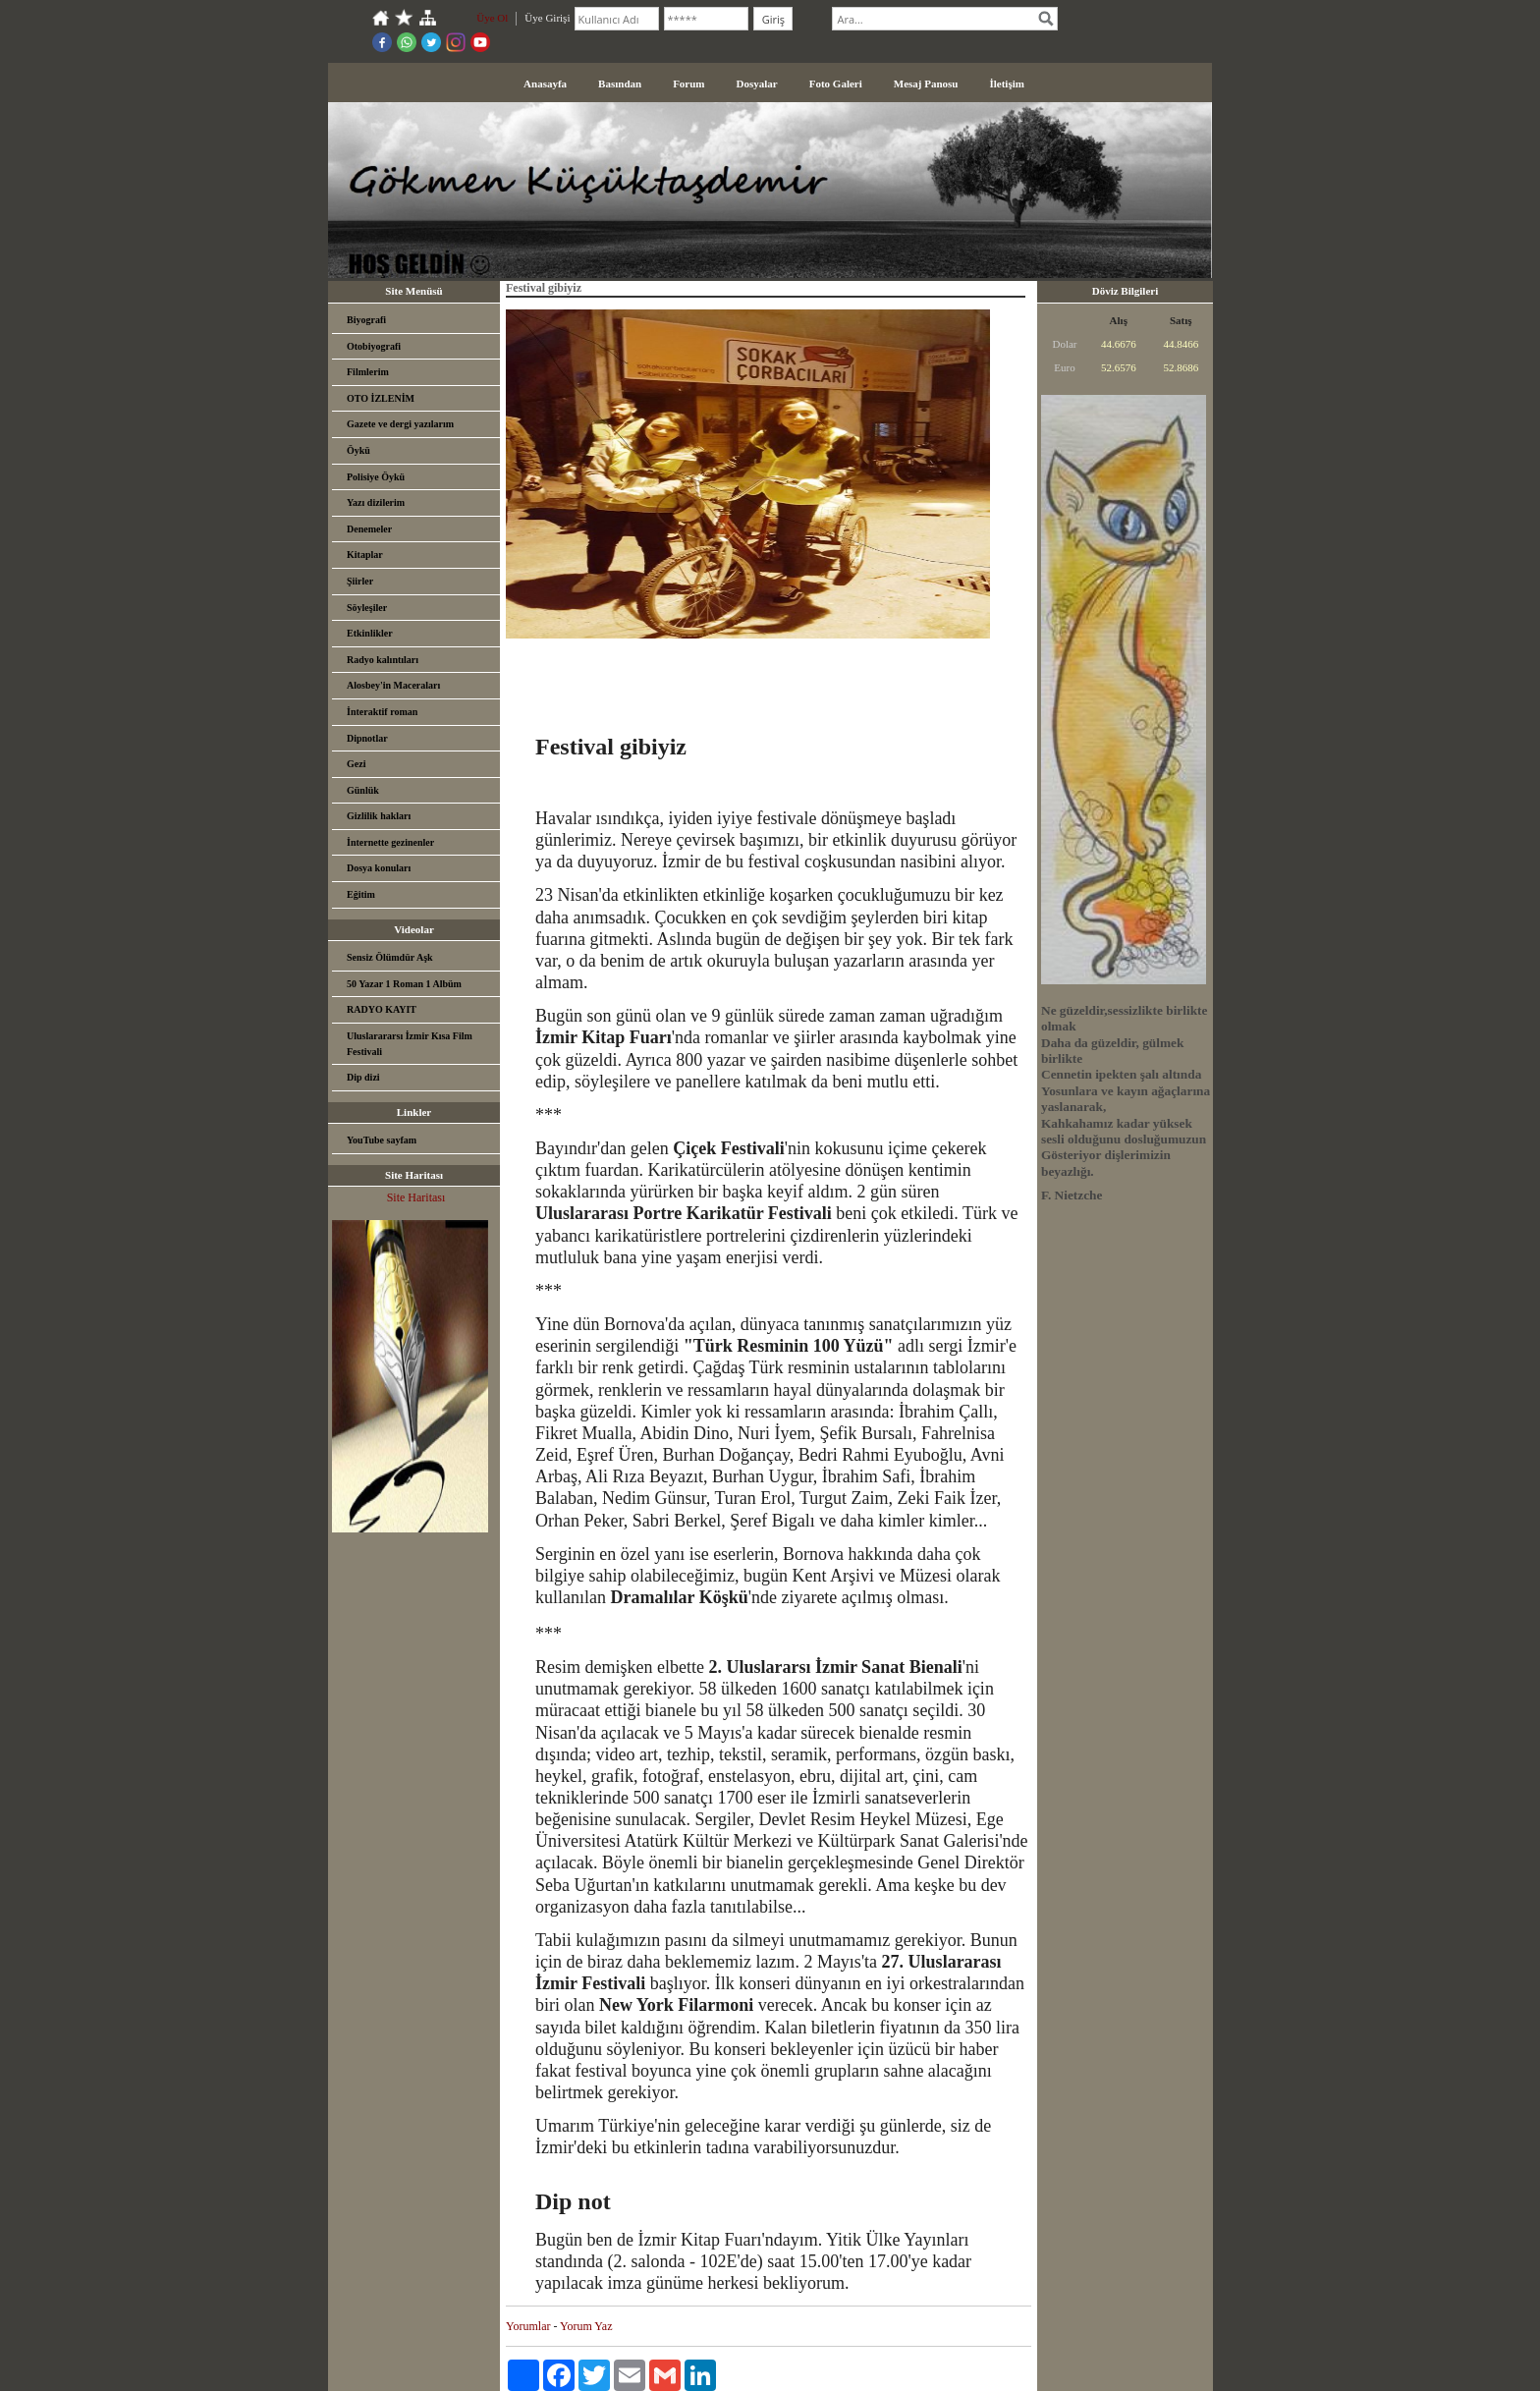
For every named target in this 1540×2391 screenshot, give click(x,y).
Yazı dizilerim (376, 502)
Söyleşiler (367, 607)
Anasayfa (545, 83)
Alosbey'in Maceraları (393, 685)
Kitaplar (365, 554)
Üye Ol (492, 18)
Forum (688, 83)
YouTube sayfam (381, 1140)
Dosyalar (757, 83)
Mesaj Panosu (926, 83)
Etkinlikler (370, 633)
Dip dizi (363, 1077)
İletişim (1006, 83)
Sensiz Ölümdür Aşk (390, 957)
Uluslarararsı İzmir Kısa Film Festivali (409, 1043)
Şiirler (360, 581)
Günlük (363, 790)
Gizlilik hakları (379, 815)
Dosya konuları (379, 867)
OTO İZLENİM (380, 398)
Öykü (358, 450)
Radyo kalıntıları (382, 659)
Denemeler (369, 529)
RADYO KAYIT (381, 1009)
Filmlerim (368, 371)
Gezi (356, 763)
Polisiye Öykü (376, 477)
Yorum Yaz (586, 2326)
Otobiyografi (374, 346)
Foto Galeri (835, 83)
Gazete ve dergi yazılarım (400, 423)
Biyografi (366, 319)
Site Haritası (416, 1197)
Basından (619, 83)
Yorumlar (528, 2326)
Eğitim (361, 894)
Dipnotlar (367, 738)
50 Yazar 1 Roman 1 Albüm (404, 983)
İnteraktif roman (382, 711)
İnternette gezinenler (390, 842)
